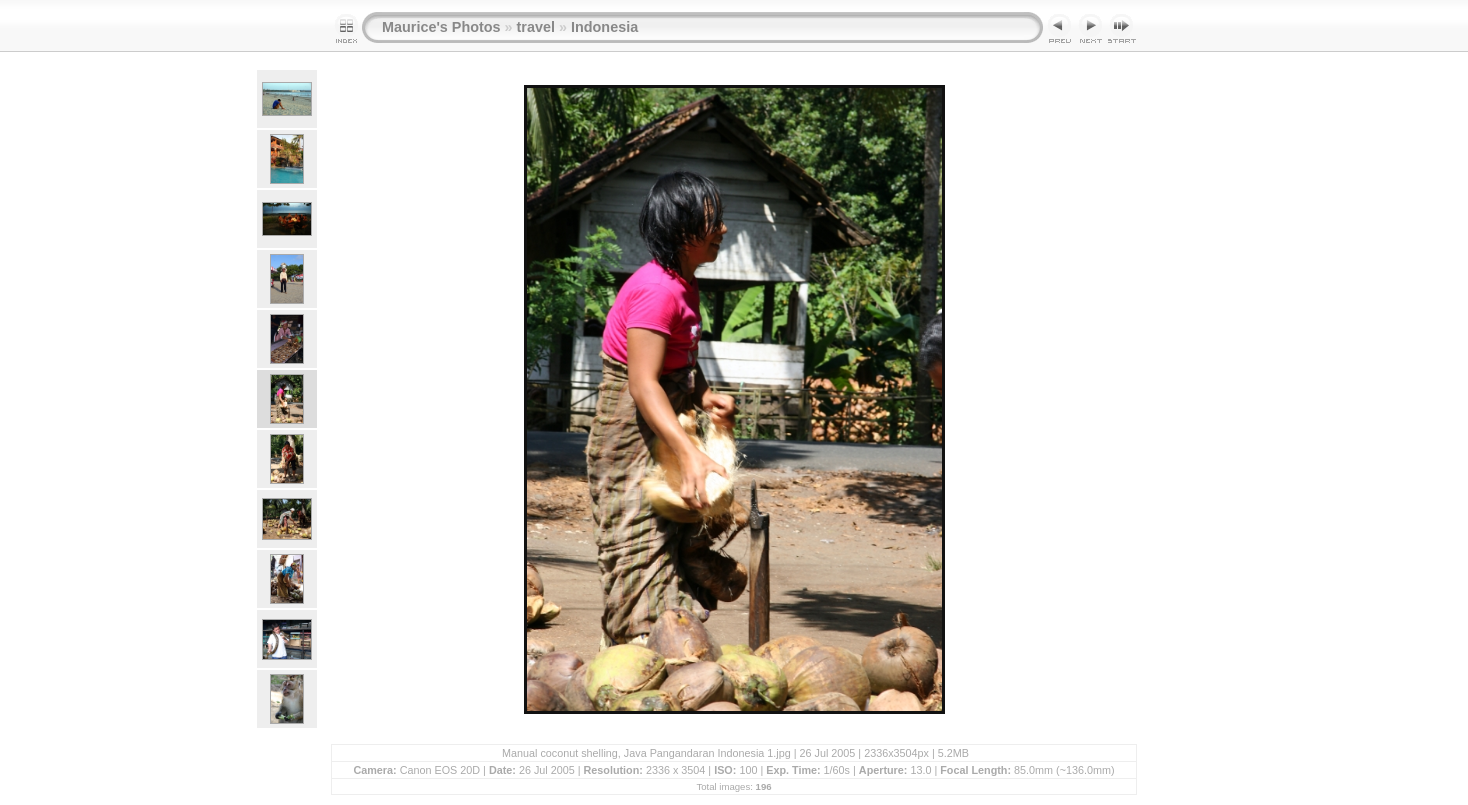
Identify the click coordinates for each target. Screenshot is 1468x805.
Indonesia (604, 27)
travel (536, 27)
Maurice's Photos (441, 27)
